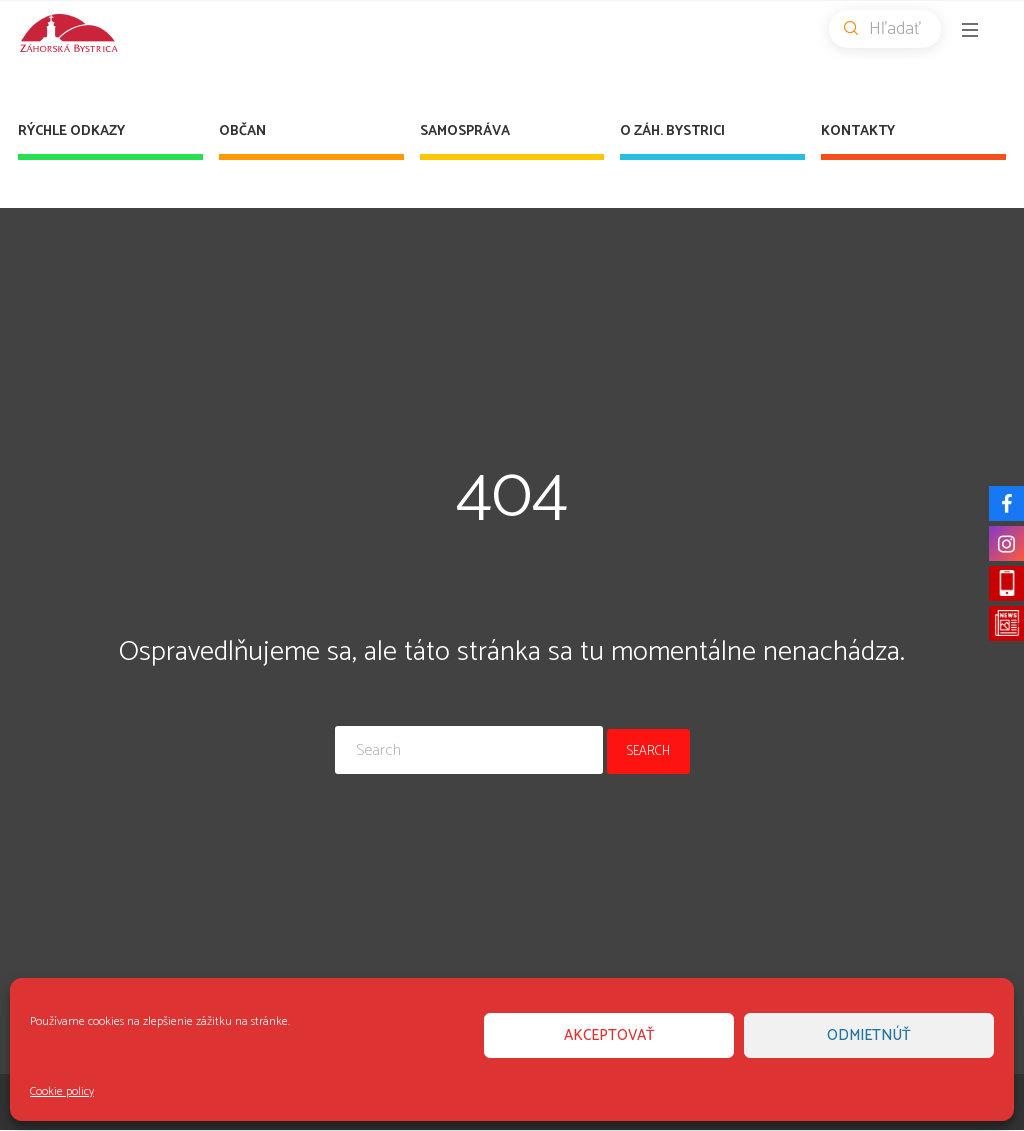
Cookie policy (62, 1091)
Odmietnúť (869, 1035)
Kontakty (858, 131)
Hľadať (892, 29)
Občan (242, 131)
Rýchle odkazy (71, 131)
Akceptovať (609, 1035)
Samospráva (465, 131)
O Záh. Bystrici (672, 131)
